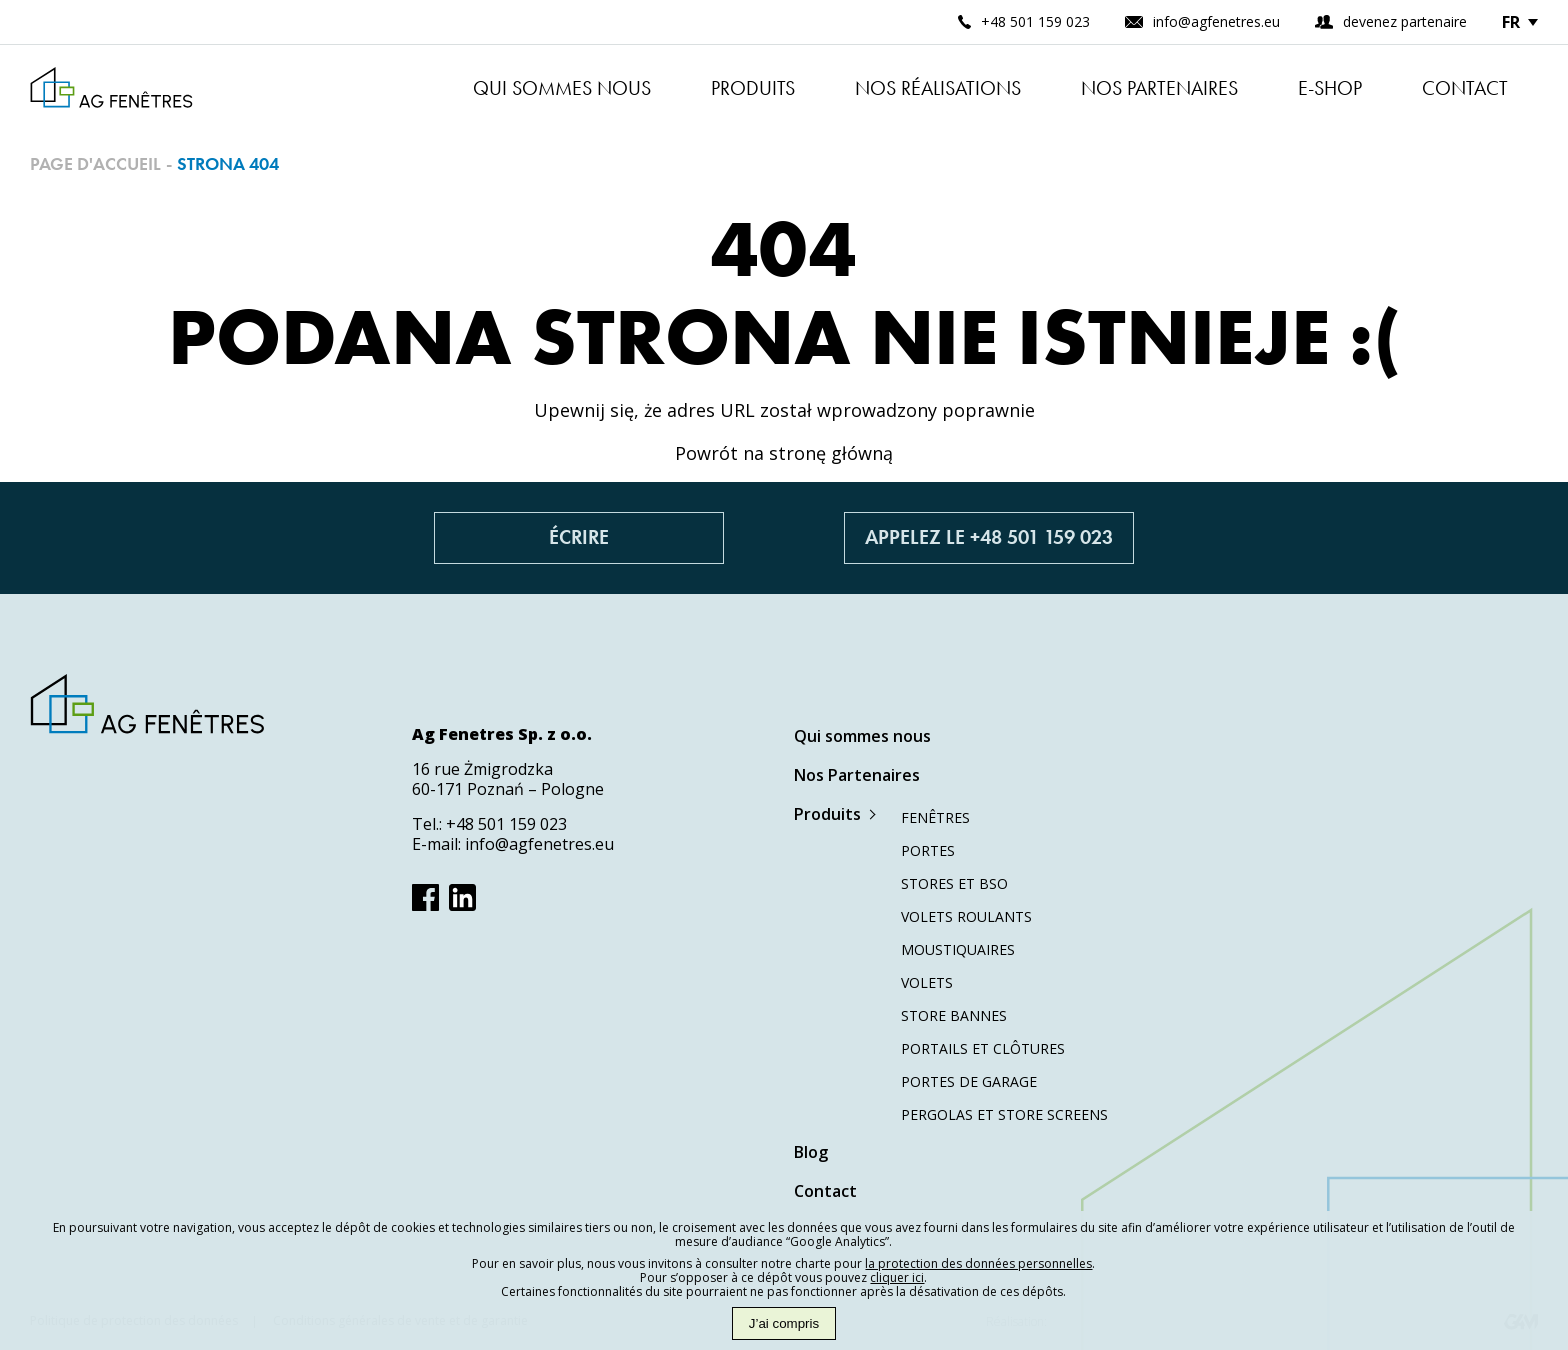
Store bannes (954, 1015)
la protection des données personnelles (978, 1263)
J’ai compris (784, 1323)
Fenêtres (935, 817)
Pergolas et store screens (1004, 1114)
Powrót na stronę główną (784, 453)
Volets (927, 982)
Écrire (579, 538)
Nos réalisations (938, 88)
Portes (928, 850)
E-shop (1330, 88)
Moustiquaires (958, 949)
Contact (1465, 88)
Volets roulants (966, 916)
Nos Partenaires (1159, 88)
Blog (811, 1152)
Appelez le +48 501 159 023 (989, 538)
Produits (753, 88)
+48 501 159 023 (506, 824)
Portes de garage (969, 1081)
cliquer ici (897, 1277)
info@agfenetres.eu (539, 844)
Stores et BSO (954, 883)
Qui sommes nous (562, 88)
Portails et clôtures (983, 1048)
